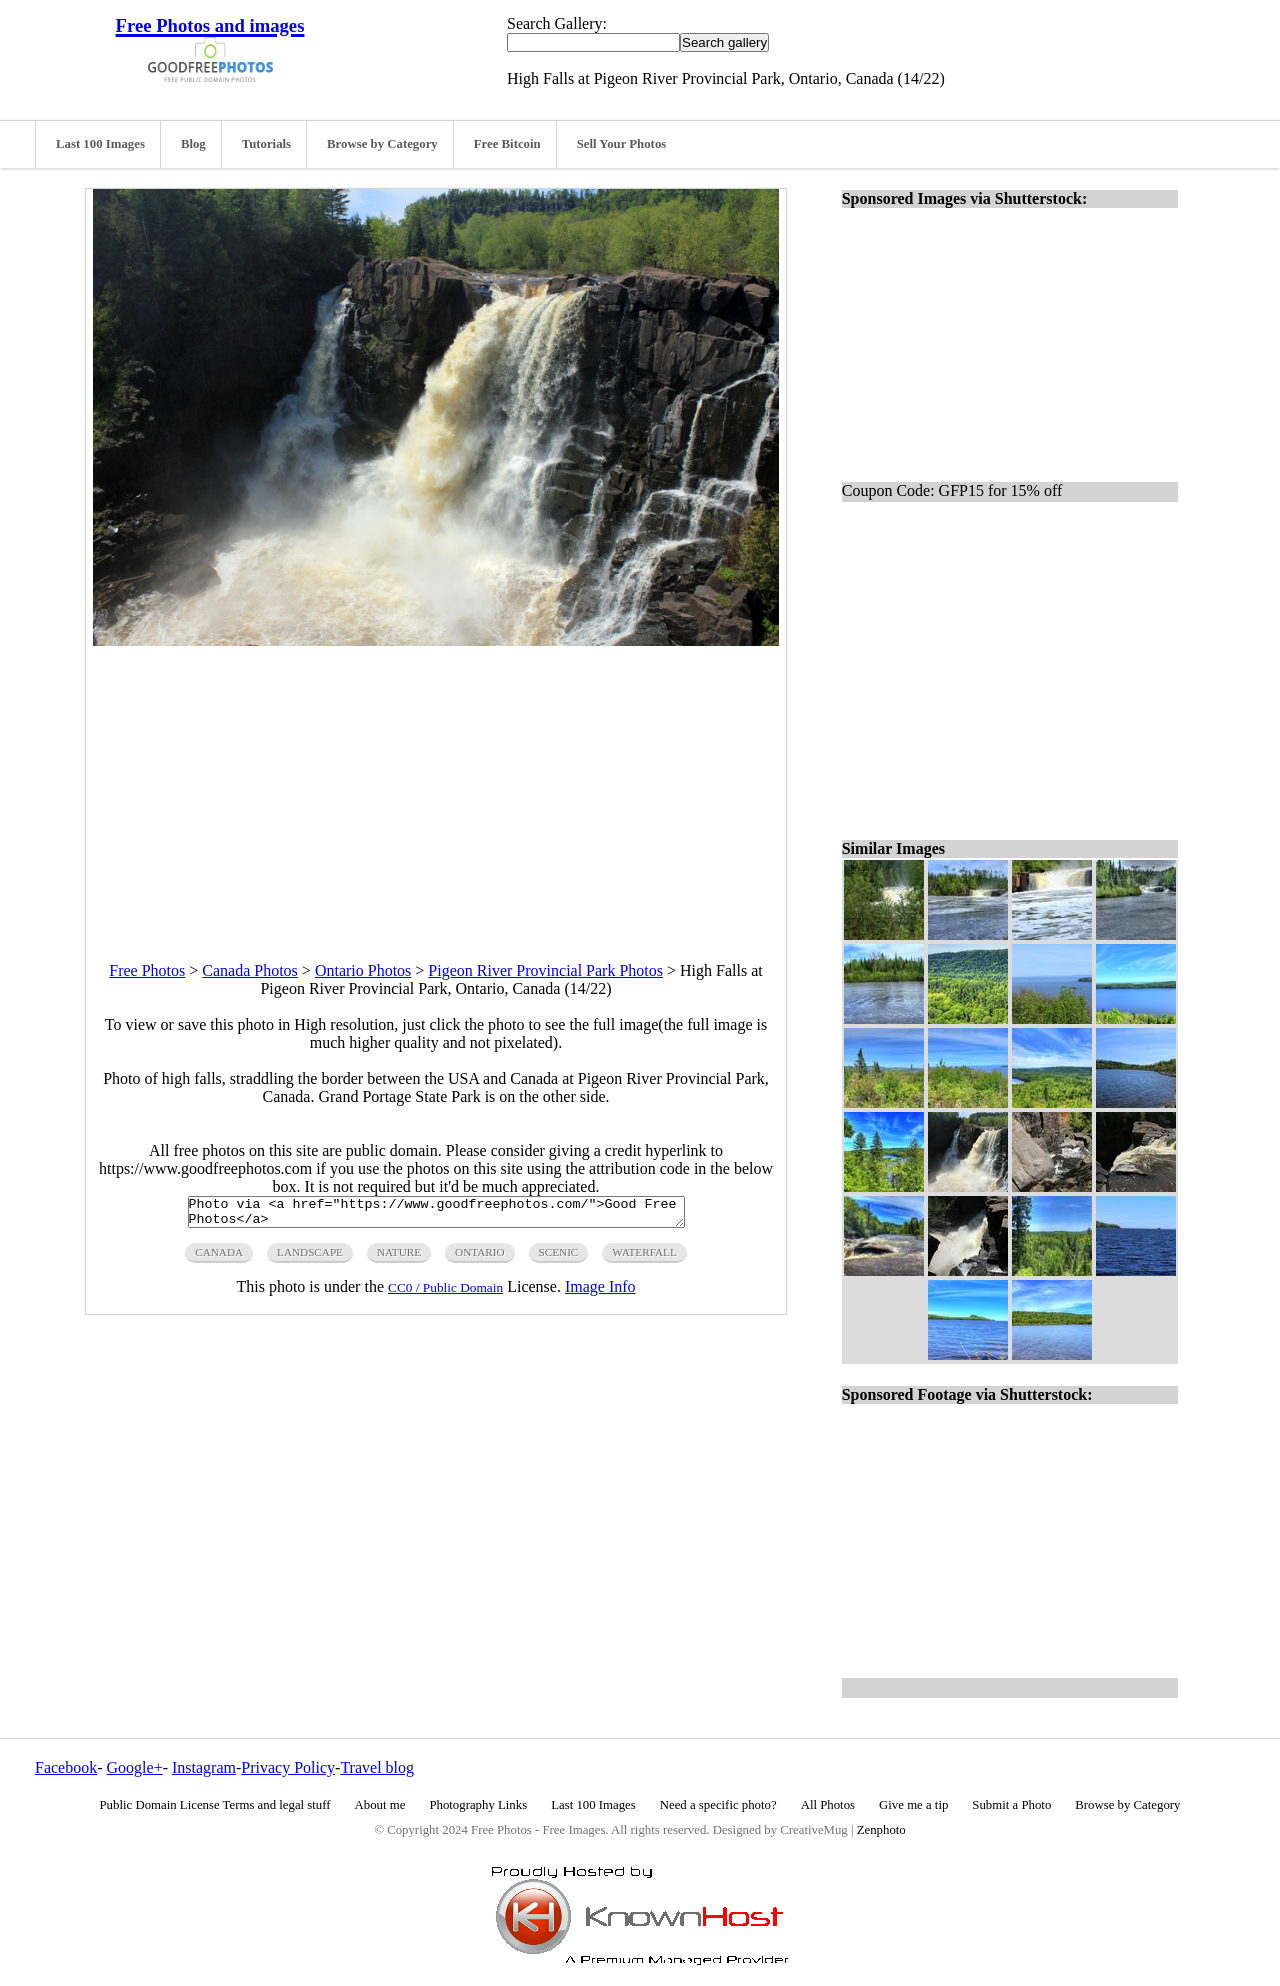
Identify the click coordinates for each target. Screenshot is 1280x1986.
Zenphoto (881, 1830)
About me (380, 1805)
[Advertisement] (436, 786)
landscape (310, 1258)
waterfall (644, 1258)
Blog (193, 144)
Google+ (135, 1767)
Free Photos (147, 970)
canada (219, 1258)
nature (399, 1258)
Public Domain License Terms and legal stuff (215, 1805)
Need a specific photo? (718, 1805)
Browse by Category (382, 144)
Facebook (66, 1767)
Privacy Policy (288, 1767)
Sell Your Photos (622, 144)
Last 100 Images (100, 144)
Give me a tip (913, 1805)
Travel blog (377, 1767)
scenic (559, 1258)
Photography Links (478, 1805)
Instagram (204, 1767)
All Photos (828, 1805)
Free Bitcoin (507, 144)
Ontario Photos (363, 970)
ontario (479, 1258)
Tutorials (266, 144)
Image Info (600, 1292)
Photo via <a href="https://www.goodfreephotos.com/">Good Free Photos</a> (436, 1215)
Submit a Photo (1011, 1805)
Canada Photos (250, 970)
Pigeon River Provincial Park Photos (545, 970)
